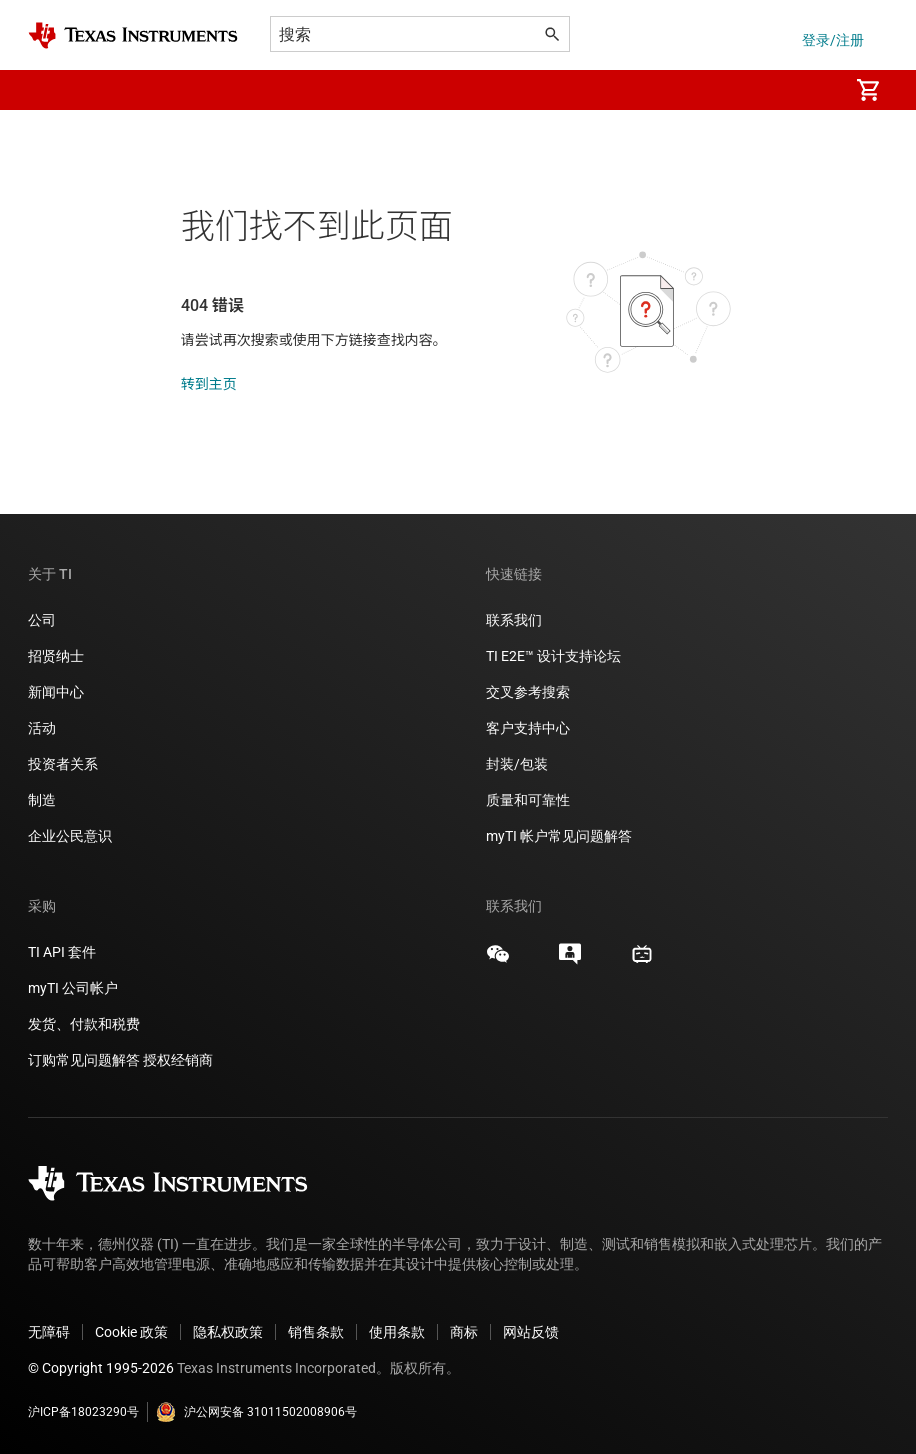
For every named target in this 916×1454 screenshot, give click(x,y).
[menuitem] (812, 90)
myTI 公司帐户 (73, 988)
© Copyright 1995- (101, 1368)
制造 (42, 800)
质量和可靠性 (529, 800)
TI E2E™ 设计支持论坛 (553, 656)
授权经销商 (178, 1060)
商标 (464, 1332)
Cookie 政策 (131, 1332)
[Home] (133, 35)
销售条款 (316, 1332)
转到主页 (209, 384)
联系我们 (514, 620)
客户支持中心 (528, 728)
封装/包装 (517, 764)
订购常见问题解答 (84, 1060)
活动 (42, 728)
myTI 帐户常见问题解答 (559, 836)
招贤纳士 (56, 656)
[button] (48, 90)
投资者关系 (63, 764)
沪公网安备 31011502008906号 (256, 1412)
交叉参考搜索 (528, 692)
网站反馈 (531, 1332)
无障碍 (49, 1332)
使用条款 (397, 1332)
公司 (42, 620)
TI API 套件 (62, 952)
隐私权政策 (228, 1332)
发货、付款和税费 (84, 1024)
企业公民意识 (70, 836)
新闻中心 (56, 692)
